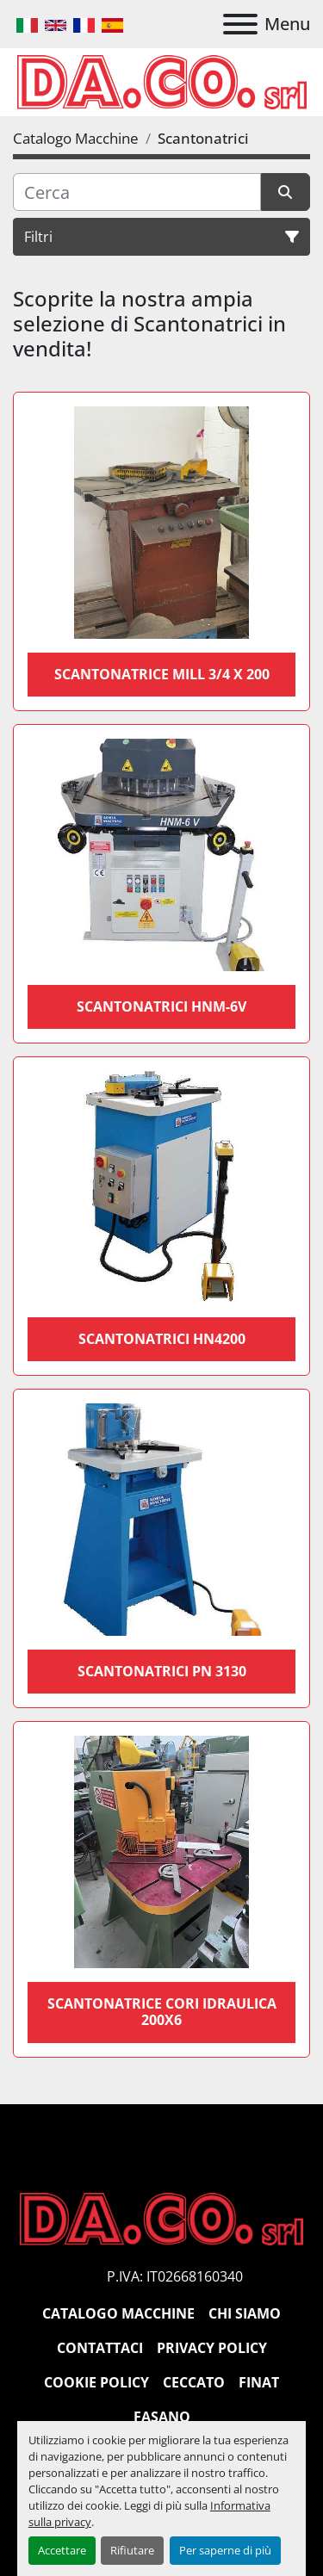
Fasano (162, 2416)
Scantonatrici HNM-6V (161, 1006)
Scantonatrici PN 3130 (162, 1671)
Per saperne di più (225, 2550)
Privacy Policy (212, 2347)
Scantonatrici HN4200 (161, 1338)
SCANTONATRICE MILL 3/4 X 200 (162, 674)
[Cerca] (137, 192)
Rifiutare (132, 2550)
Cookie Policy (96, 2382)
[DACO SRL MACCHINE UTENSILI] (161, 2217)
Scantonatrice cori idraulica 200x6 (161, 2011)
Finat (259, 2382)
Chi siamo (244, 2313)
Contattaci (100, 2347)
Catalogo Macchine (118, 2313)
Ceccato (194, 2382)
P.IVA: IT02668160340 (175, 2276)
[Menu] (240, 24)
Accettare (62, 2550)
